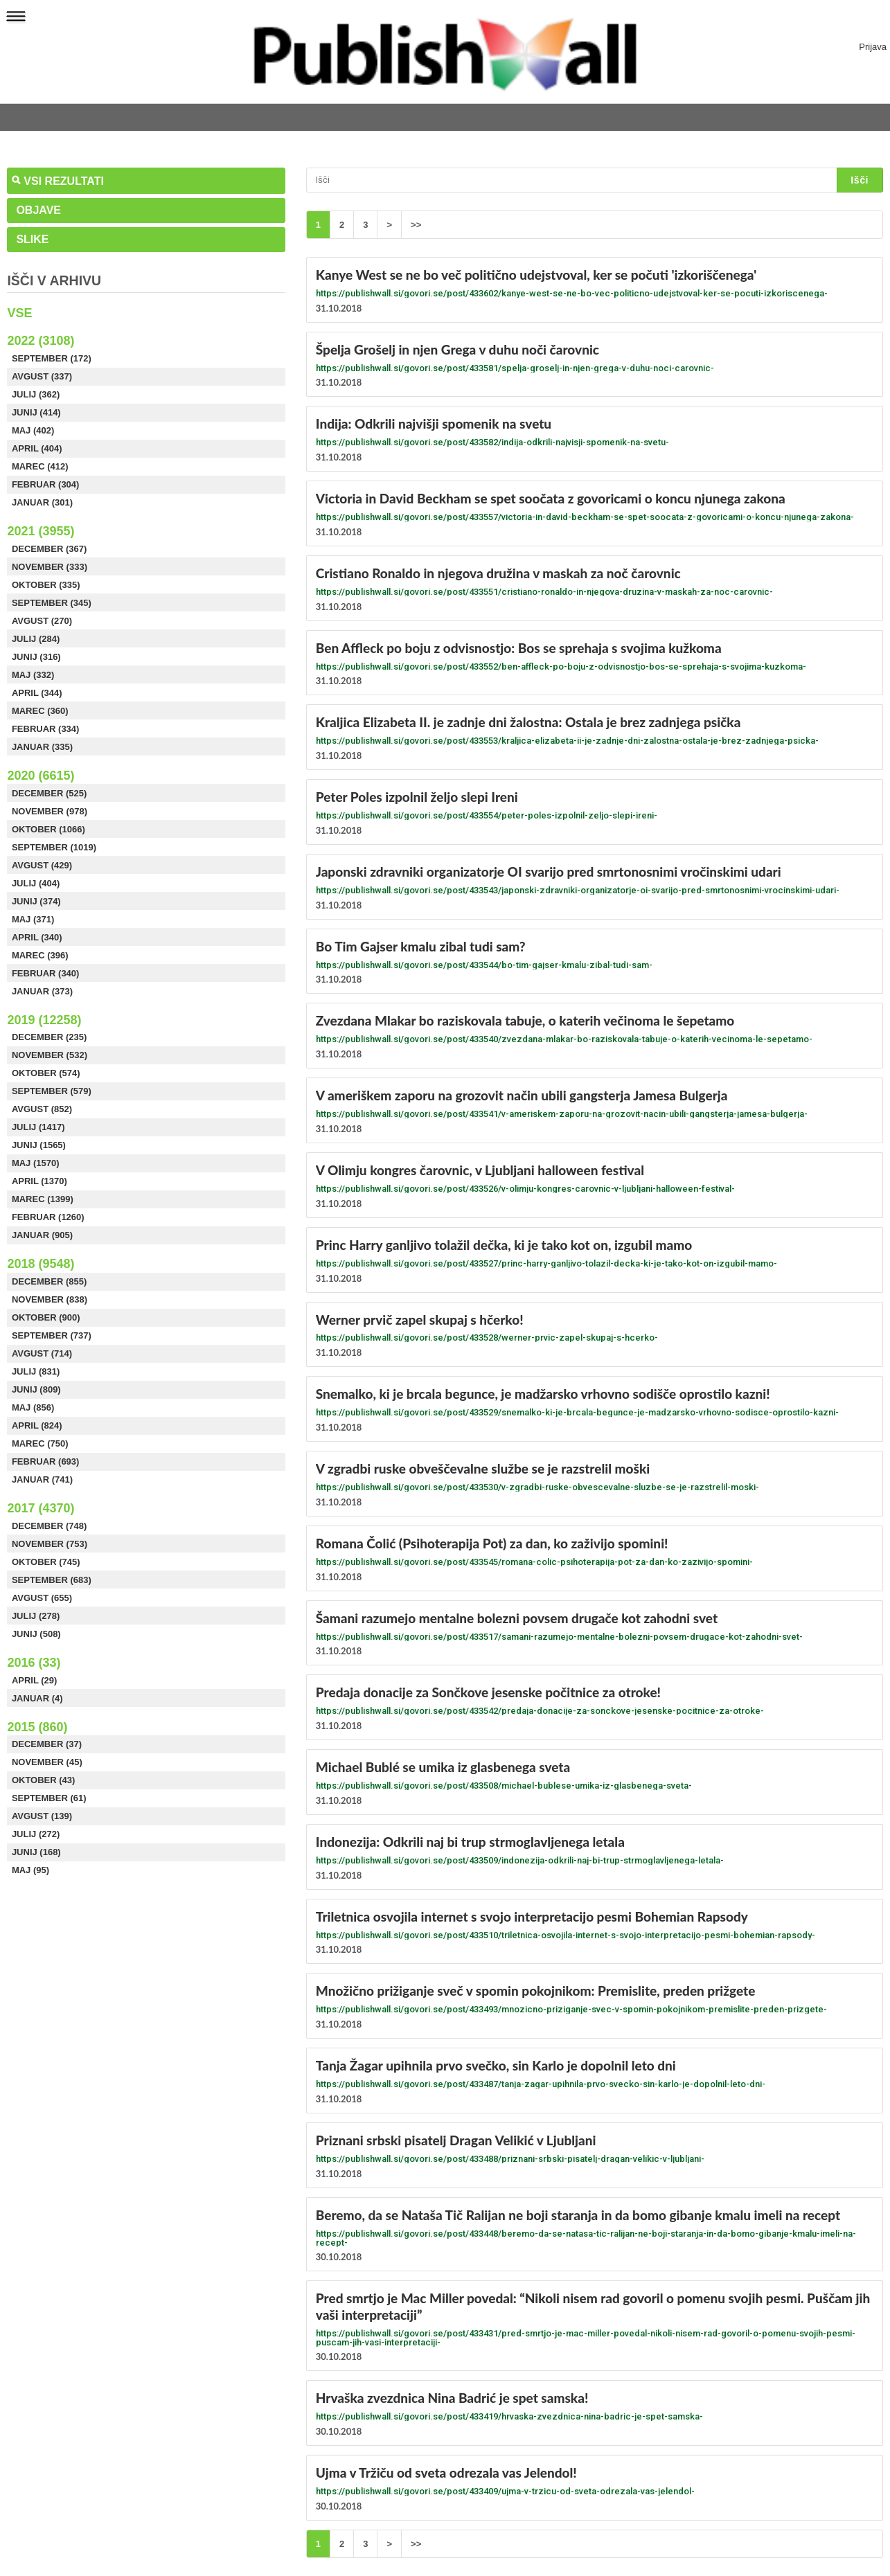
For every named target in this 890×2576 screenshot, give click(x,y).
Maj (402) (33, 430)
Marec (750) (40, 1443)
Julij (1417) (38, 1127)
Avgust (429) (42, 865)
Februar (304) (46, 484)
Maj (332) (33, 675)
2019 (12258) (44, 1020)
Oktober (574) (46, 1073)
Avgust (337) (42, 376)
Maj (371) (33, 919)
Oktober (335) (46, 585)
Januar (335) (42, 747)
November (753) (49, 1544)
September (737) (51, 1335)
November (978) (49, 811)
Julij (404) (36, 883)
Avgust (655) (42, 1598)
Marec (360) (40, 711)
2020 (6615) (40, 775)
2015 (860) (37, 1727)
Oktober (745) (46, 1562)
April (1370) (39, 1181)
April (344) (37, 693)
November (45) (47, 1762)
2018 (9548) (40, 1264)
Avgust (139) (42, 1816)
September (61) (49, 1798)
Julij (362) (36, 394)
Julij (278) (36, 1616)
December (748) (49, 1526)
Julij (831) (36, 1371)
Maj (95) (30, 1870)
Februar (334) (46, 729)
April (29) (34, 1680)
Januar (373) (42, 991)
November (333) (49, 567)
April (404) (37, 448)
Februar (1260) (48, 1217)
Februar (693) (46, 1461)
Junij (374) (36, 901)
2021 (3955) (40, 531)
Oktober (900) (46, 1317)
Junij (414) (36, 412)
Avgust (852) (42, 1109)
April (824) (37, 1425)
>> (416, 225)
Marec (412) (40, 466)
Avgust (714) (42, 1353)
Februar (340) (46, 973)
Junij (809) (36, 1389)
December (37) (47, 1744)
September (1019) (54, 847)
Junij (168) (36, 1852)
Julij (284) (36, 639)
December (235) (49, 1037)
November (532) (49, 1055)
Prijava (873, 47)
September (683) (51, 1580)
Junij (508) (36, 1634)
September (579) (51, 1091)
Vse (19, 313)
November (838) (49, 1299)
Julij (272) (36, 1834)
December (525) (49, 793)
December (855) (49, 1281)
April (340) (37, 937)
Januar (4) (37, 1698)
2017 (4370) (40, 1508)
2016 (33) (33, 1663)
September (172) (51, 358)
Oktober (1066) (48, 829)
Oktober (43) (43, 1780)
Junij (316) (36, 657)
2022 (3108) (40, 341)
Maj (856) (33, 1407)
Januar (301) (42, 502)
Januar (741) (42, 1479)
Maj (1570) (36, 1163)
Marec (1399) (42, 1199)
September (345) (51, 603)
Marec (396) (40, 955)
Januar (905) (42, 1235)
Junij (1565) (39, 1145)
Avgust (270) (42, 621)
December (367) (49, 549)
